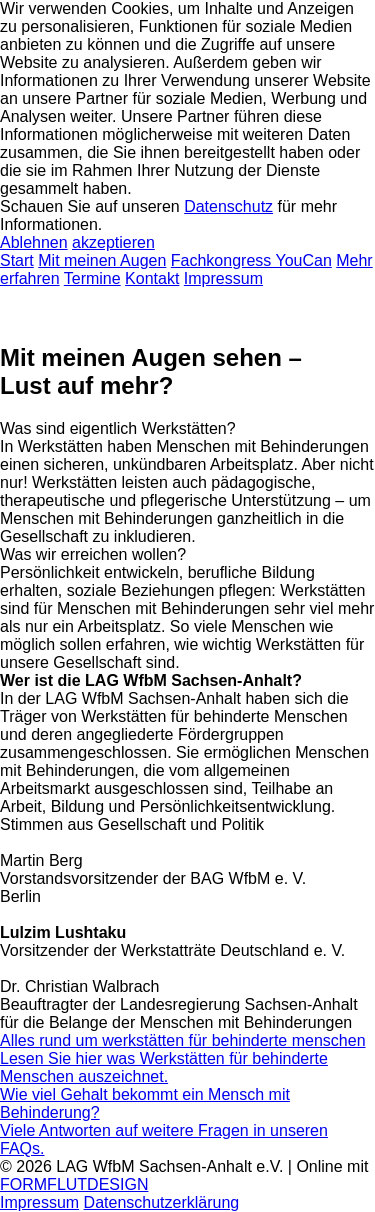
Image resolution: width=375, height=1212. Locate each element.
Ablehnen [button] (34, 242)
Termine (92, 278)
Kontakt (152, 278)
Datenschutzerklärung (162, 1202)
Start (17, 260)
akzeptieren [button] (113, 242)
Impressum (223, 278)
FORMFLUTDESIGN (74, 1184)
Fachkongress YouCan (251, 260)
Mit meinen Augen (102, 260)
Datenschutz (228, 206)
